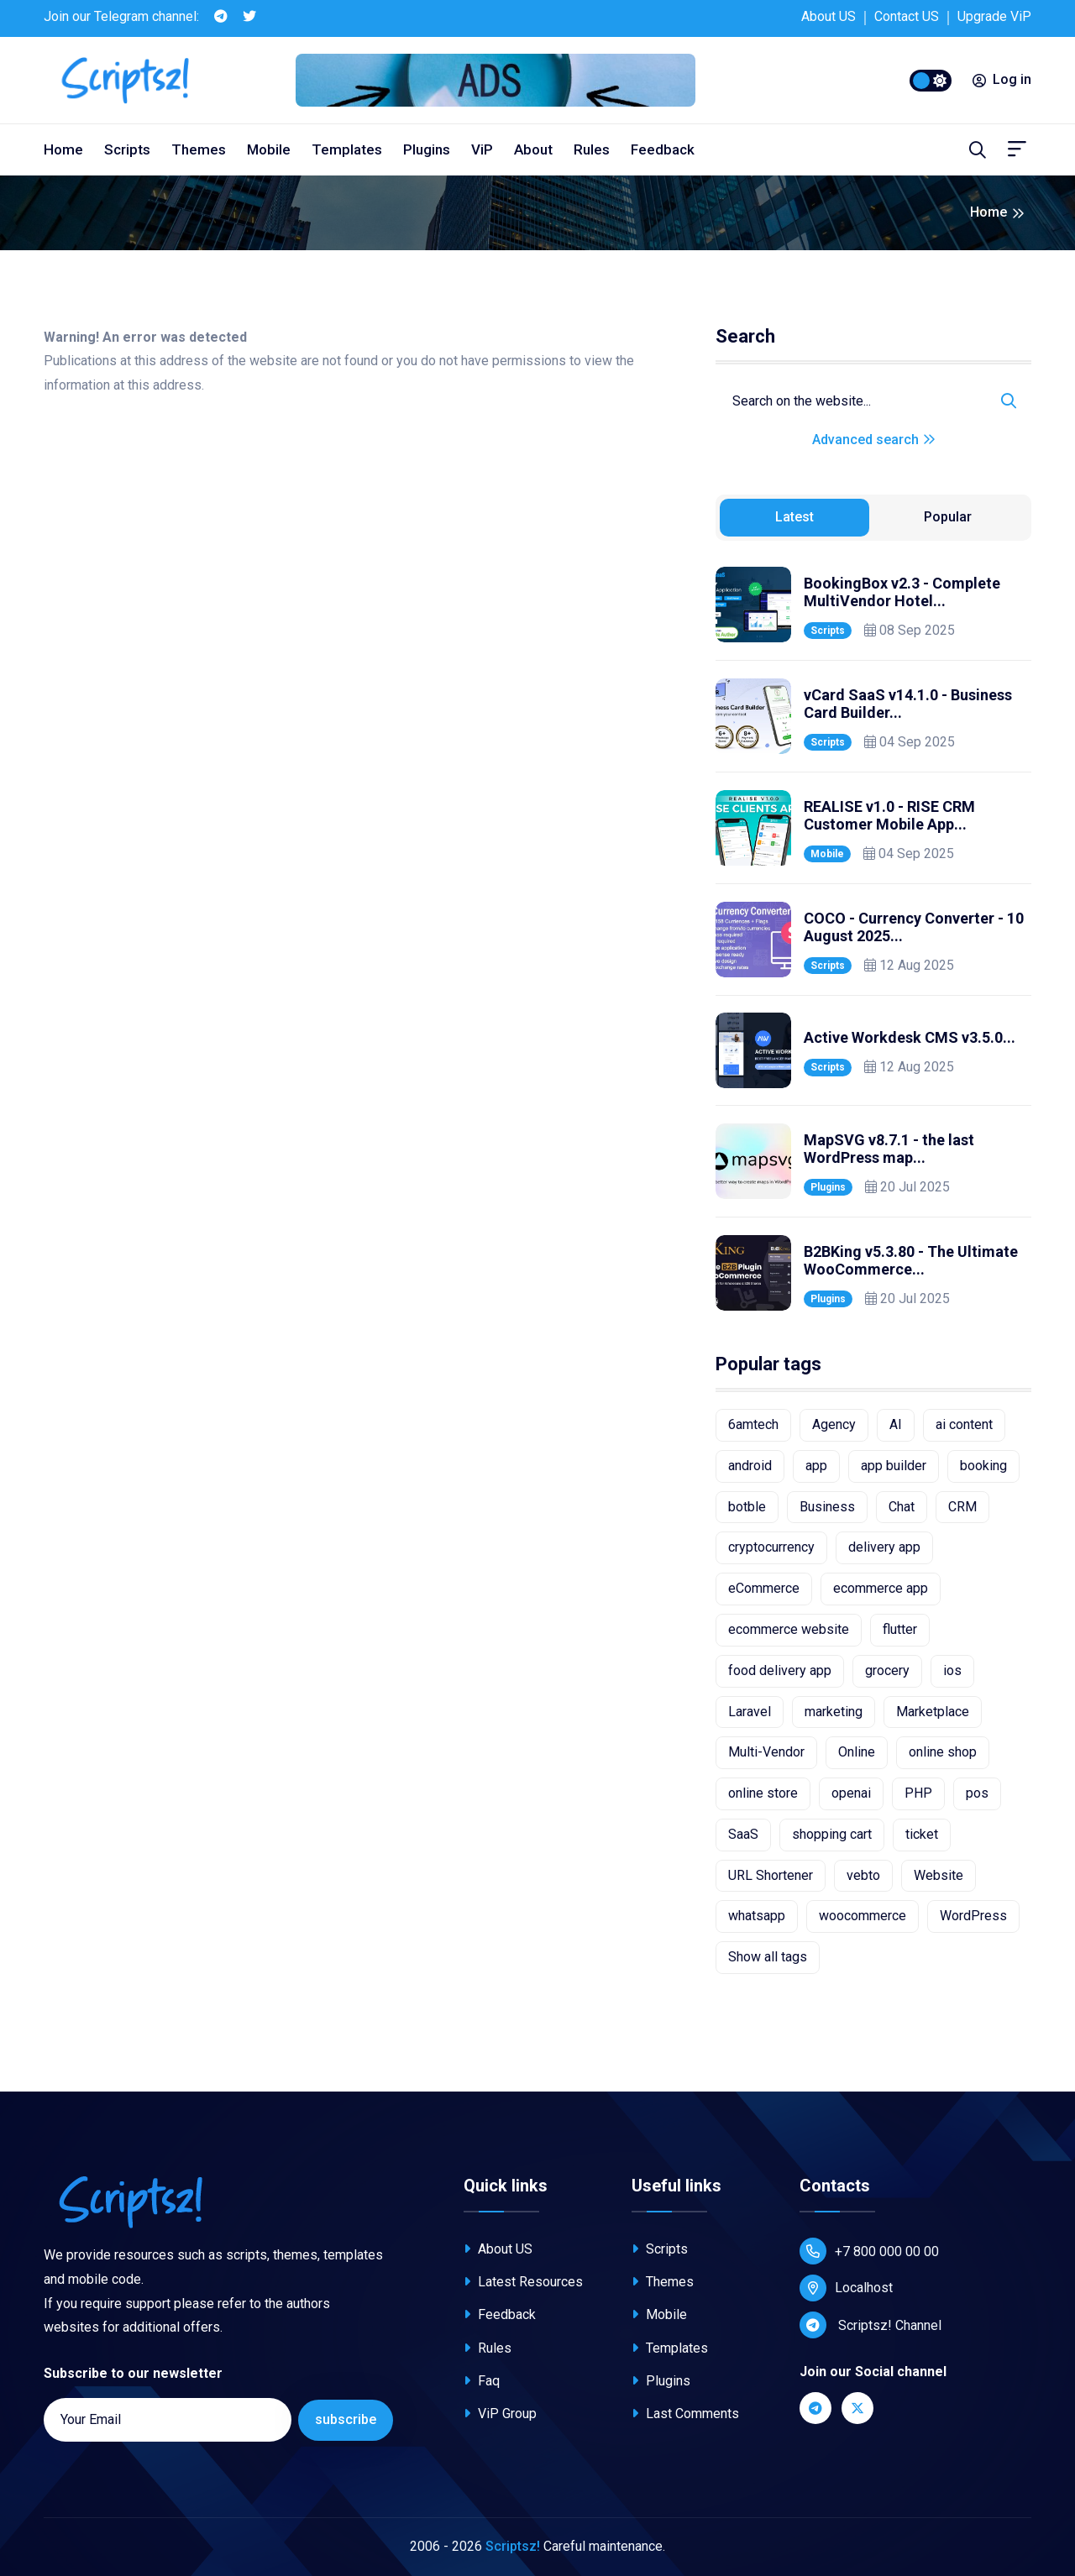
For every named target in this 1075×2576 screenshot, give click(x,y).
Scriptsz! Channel (870, 2325)
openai (851, 1793)
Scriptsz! (512, 2546)
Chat (902, 1507)
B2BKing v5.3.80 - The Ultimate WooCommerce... (911, 1261)
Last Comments (685, 2414)
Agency (834, 1424)
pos (977, 1793)
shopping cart (832, 1834)
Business (827, 1507)
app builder (893, 1466)
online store (763, 1793)
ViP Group (500, 2414)
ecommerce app (880, 1588)
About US (828, 16)
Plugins (426, 149)
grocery (887, 1670)
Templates (347, 149)
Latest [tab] (794, 517)
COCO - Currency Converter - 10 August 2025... (914, 927)
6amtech (753, 1424)
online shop (943, 1752)
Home (63, 149)
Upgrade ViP (994, 16)
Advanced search (874, 440)
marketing (834, 1712)
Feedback (663, 149)
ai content (964, 1424)
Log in (1002, 79)
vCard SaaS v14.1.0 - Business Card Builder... (908, 704)
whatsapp (756, 1916)
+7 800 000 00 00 (869, 2251)
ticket (921, 1834)
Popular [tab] (948, 517)
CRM (962, 1507)
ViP (482, 149)
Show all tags (767, 1957)
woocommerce (862, 1916)
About (533, 149)
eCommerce (764, 1588)
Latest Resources (523, 2282)
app (816, 1466)
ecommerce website (788, 1629)
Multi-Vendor (766, 1752)
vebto (863, 1875)
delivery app (884, 1547)
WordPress (973, 1916)
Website (938, 1875)
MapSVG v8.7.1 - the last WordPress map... (889, 1149)
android (750, 1466)
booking (983, 1466)
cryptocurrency (771, 1547)
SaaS (743, 1834)
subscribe (345, 2419)
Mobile (269, 149)
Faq (482, 2381)
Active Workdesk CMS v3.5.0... (909, 1037)
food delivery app (779, 1670)
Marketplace (932, 1712)
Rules (592, 149)
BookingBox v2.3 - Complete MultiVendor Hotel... (902, 592)
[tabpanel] (873, 939)
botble (747, 1507)
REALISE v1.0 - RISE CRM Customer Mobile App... (889, 816)
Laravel (749, 1712)
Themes (198, 149)
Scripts (127, 149)
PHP (918, 1793)
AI (895, 1424)
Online (856, 1752)
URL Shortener (770, 1875)
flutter (900, 1629)
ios (952, 1670)
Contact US (906, 16)
